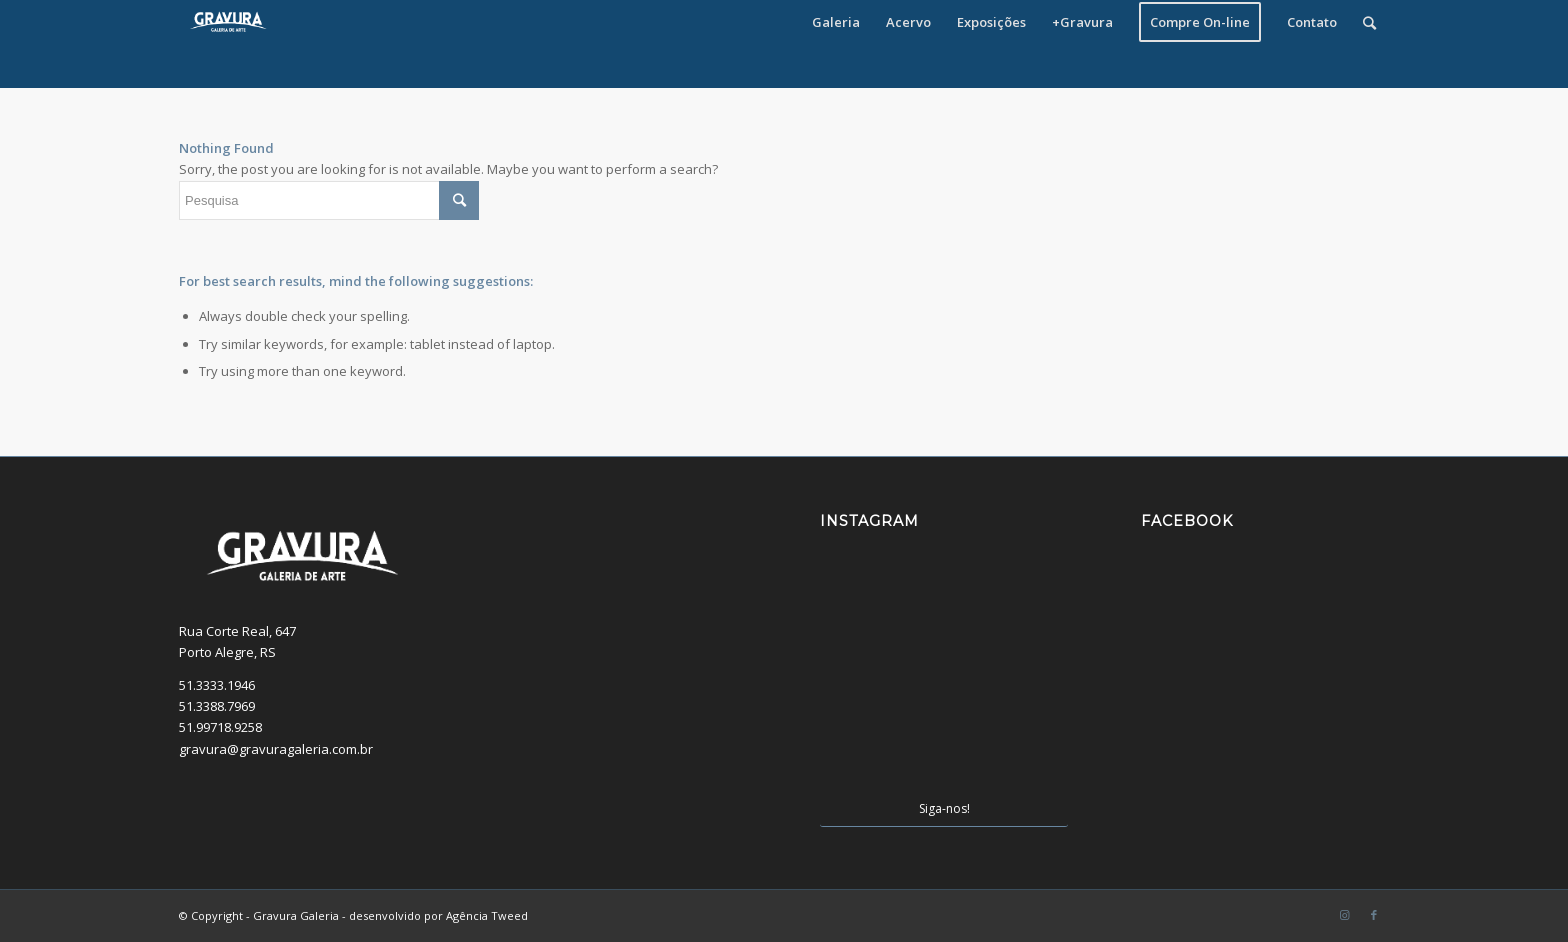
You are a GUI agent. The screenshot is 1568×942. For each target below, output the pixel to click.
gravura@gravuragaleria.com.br (276, 749)
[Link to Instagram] (1344, 915)
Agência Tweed (487, 915)
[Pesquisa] (1369, 22)
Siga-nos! (944, 808)
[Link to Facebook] (1374, 915)
